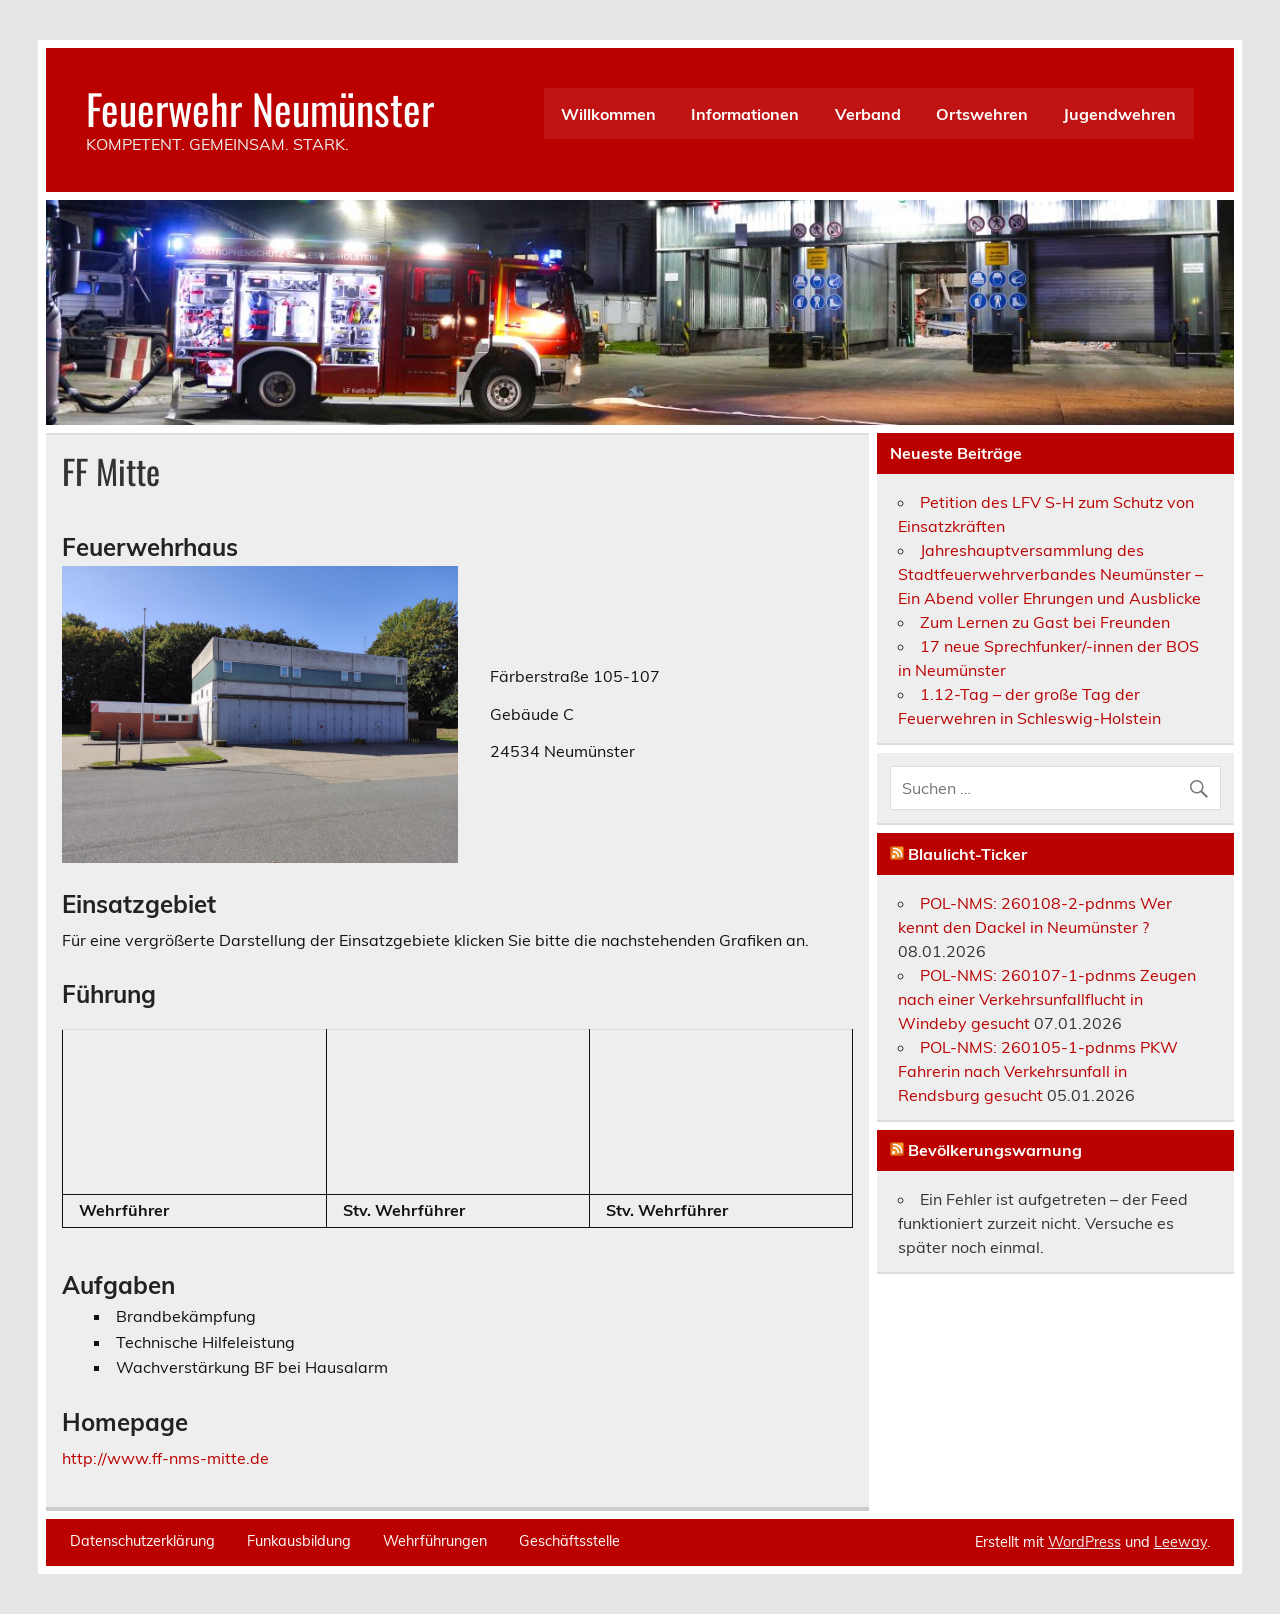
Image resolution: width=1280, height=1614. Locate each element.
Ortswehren (982, 114)
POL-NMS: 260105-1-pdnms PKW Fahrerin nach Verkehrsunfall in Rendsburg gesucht (1038, 1071)
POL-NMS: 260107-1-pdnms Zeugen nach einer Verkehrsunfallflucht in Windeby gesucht (1047, 999)
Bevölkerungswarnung (995, 1150)
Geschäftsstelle (569, 1541)
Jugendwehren (1119, 114)
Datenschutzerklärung (142, 1541)
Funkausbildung (299, 1541)
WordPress (1084, 1542)
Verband (868, 114)
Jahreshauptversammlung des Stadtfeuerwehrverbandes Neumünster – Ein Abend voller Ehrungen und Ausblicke (1050, 574)
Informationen (745, 114)
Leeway (1180, 1542)
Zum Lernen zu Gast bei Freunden (1045, 622)
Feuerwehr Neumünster (260, 108)
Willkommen (608, 114)
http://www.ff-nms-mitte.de (165, 1458)
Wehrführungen (435, 1541)
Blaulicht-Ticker (967, 854)
